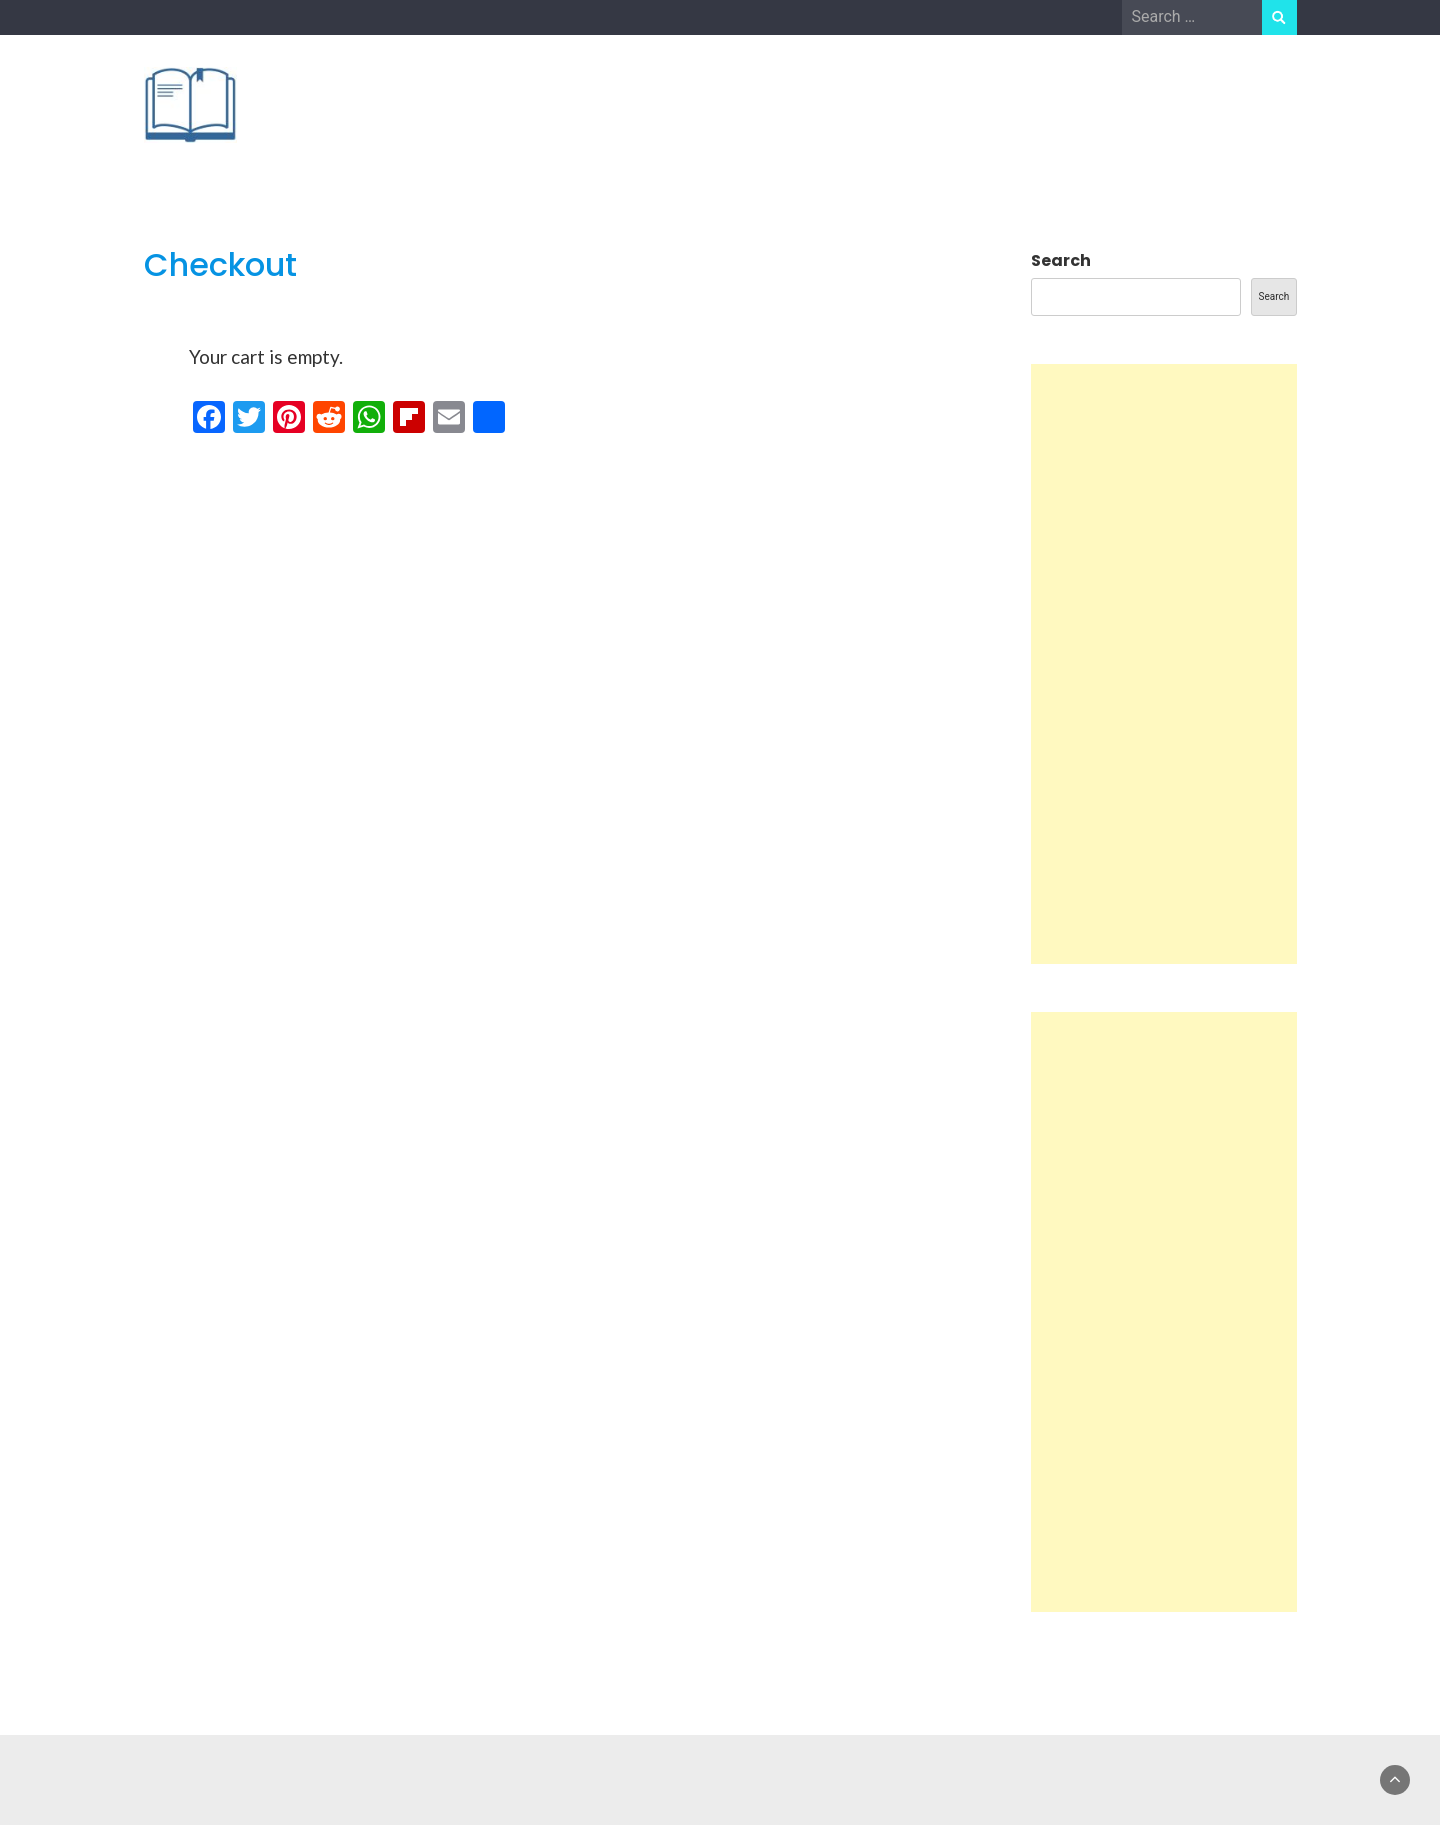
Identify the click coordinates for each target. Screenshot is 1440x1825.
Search (1061, 260)
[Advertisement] (1164, 664)
